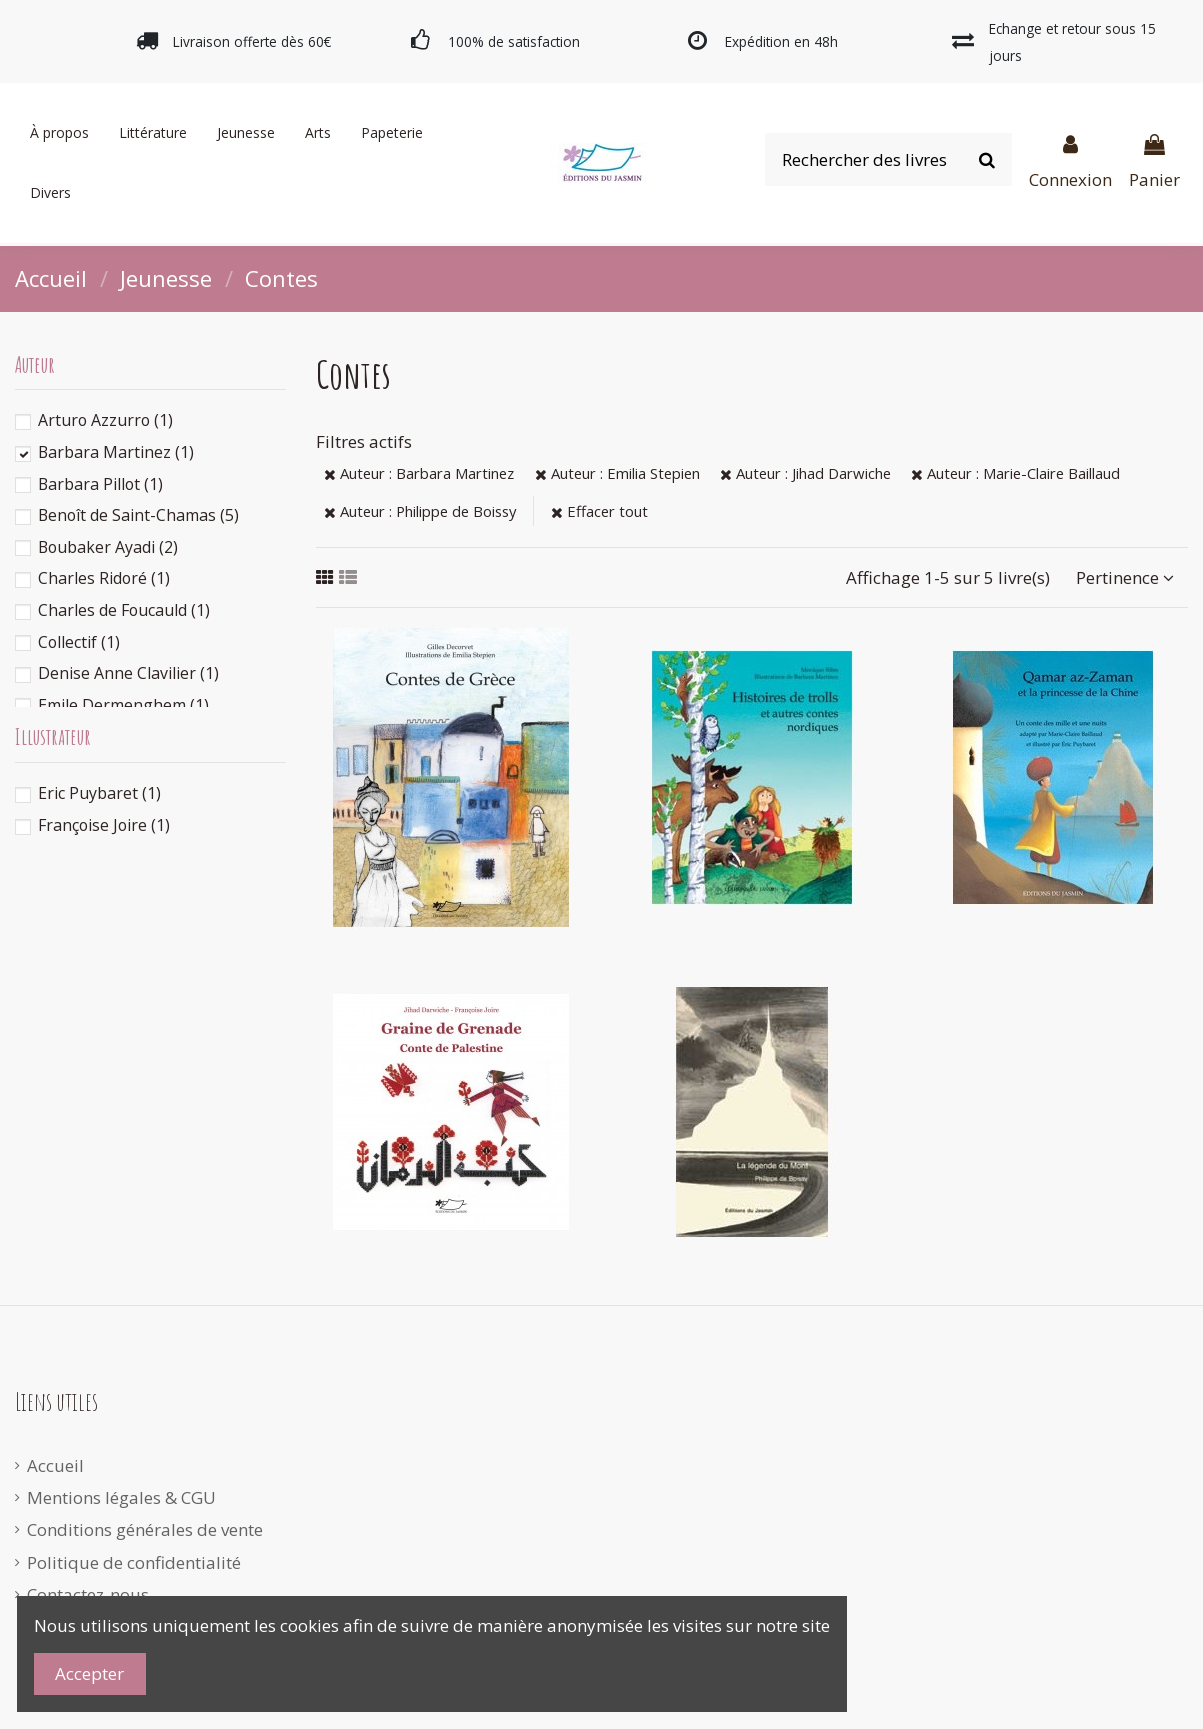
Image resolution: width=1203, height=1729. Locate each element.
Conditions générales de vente (145, 1529)
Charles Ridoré (104, 578)
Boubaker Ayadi (108, 547)
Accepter (89, 1673)
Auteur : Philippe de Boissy (420, 511)
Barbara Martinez (116, 452)
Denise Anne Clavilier (128, 673)
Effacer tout (599, 511)
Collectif (79, 642)
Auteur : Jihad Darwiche (805, 473)
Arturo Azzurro (105, 420)
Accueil (55, 1465)
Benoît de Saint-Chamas (138, 515)
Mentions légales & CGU (121, 1497)
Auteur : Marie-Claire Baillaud (1015, 473)
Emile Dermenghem (123, 705)
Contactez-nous (88, 1594)
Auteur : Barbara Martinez (419, 473)
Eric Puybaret (99, 793)
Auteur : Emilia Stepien (617, 473)
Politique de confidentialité (134, 1562)
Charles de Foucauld (124, 610)
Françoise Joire (104, 825)
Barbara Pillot (100, 484)
